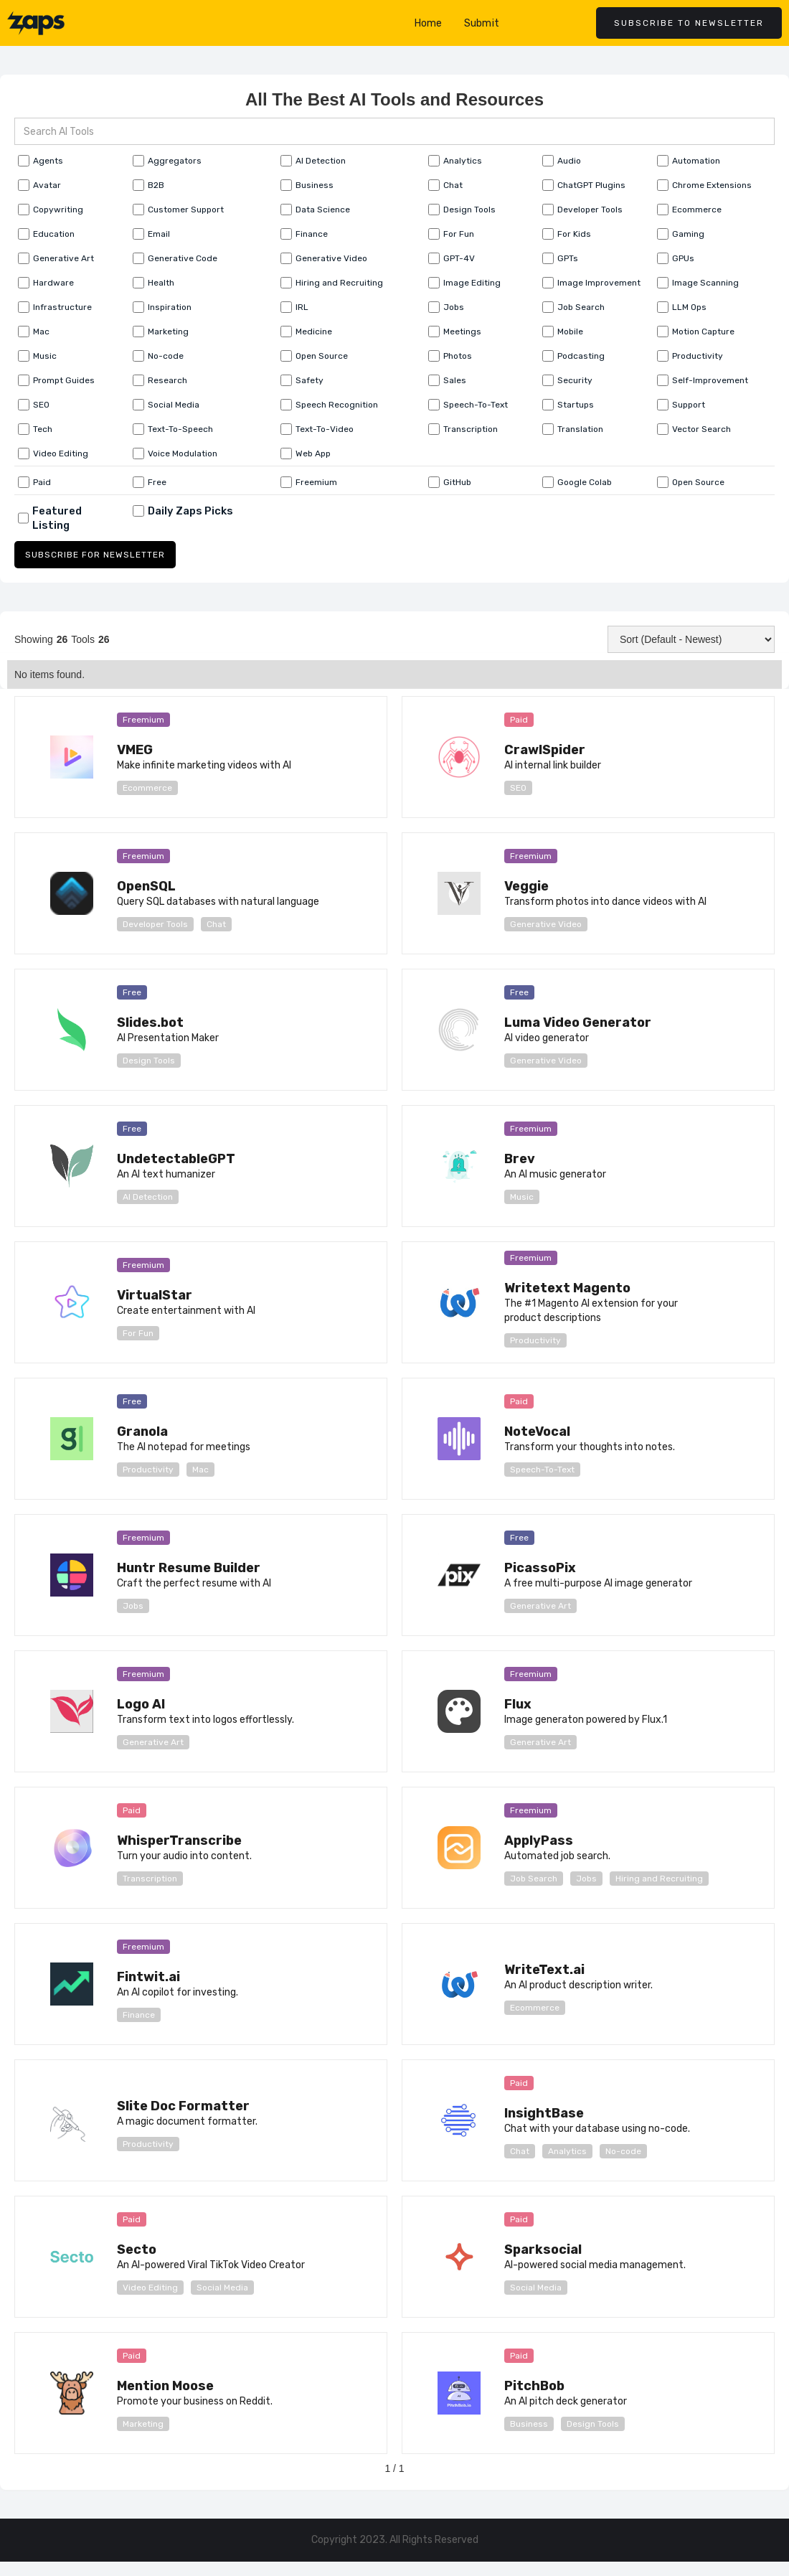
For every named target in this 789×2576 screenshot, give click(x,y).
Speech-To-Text (542, 1470)
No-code (623, 2151)
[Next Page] (463, 2475)
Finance (139, 2015)
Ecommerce (147, 788)
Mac (200, 1470)
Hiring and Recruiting (659, 1879)
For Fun (138, 1333)
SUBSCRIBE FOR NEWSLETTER (95, 555)
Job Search (533, 1879)
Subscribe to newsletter (689, 23)
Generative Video (546, 924)
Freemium (143, 720)
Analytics (567, 2151)
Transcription (150, 1879)
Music (522, 1197)
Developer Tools (155, 924)
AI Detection (148, 1197)
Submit (482, 23)
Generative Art (540, 1606)
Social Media (222, 2288)
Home (429, 23)
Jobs (133, 1606)
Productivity (535, 1340)
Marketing (143, 2424)
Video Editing (150, 2288)
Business (529, 2424)
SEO (518, 788)
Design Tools (149, 1061)
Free (132, 992)
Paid (519, 720)
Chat (216, 924)
